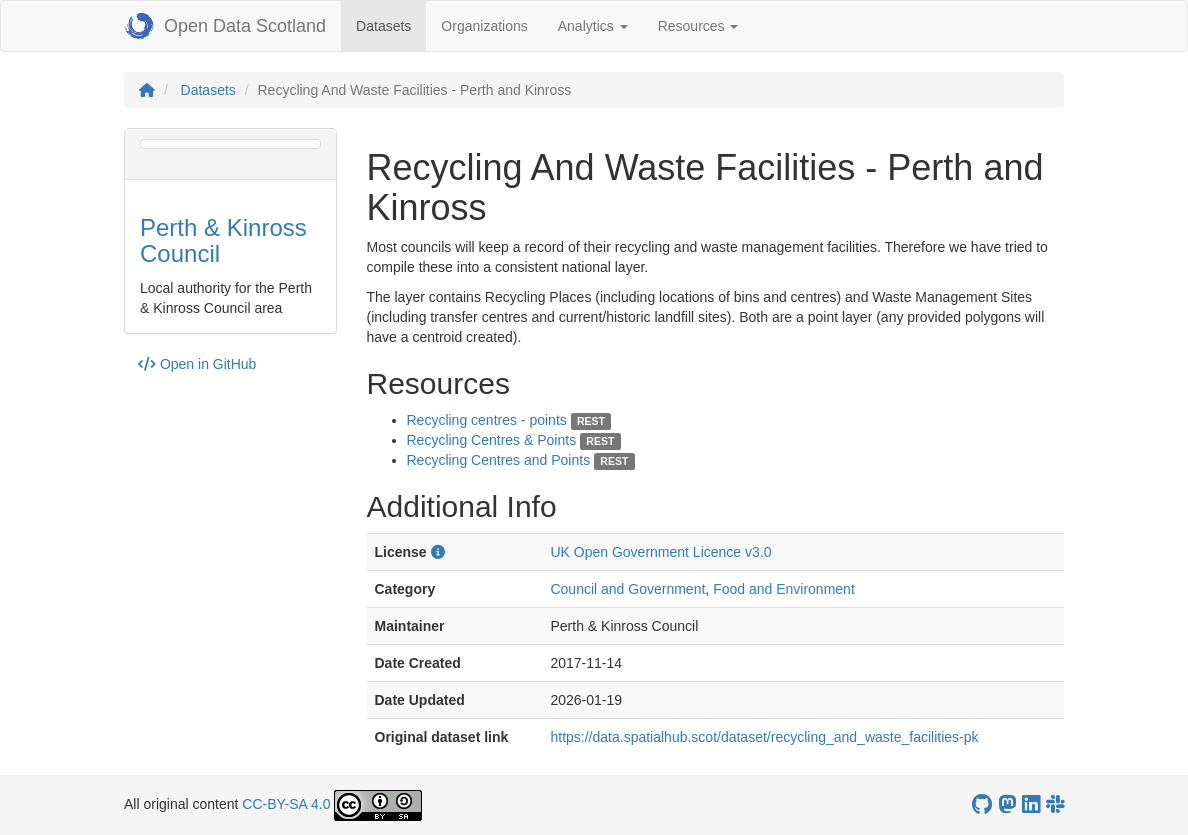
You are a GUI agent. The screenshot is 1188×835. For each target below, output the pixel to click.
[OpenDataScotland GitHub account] (982, 804)
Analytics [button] (593, 26)
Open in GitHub (197, 364)
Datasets (391, 24)
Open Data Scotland (225, 26)
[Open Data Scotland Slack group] (1055, 804)
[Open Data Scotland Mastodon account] (1007, 804)
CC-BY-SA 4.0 (286, 804)
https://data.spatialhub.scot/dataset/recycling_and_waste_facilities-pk (764, 737)
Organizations (484, 26)
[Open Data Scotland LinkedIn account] (1031, 804)
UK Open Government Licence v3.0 (660, 552)
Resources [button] (698, 26)
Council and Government (627, 589)
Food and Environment (784, 589)
